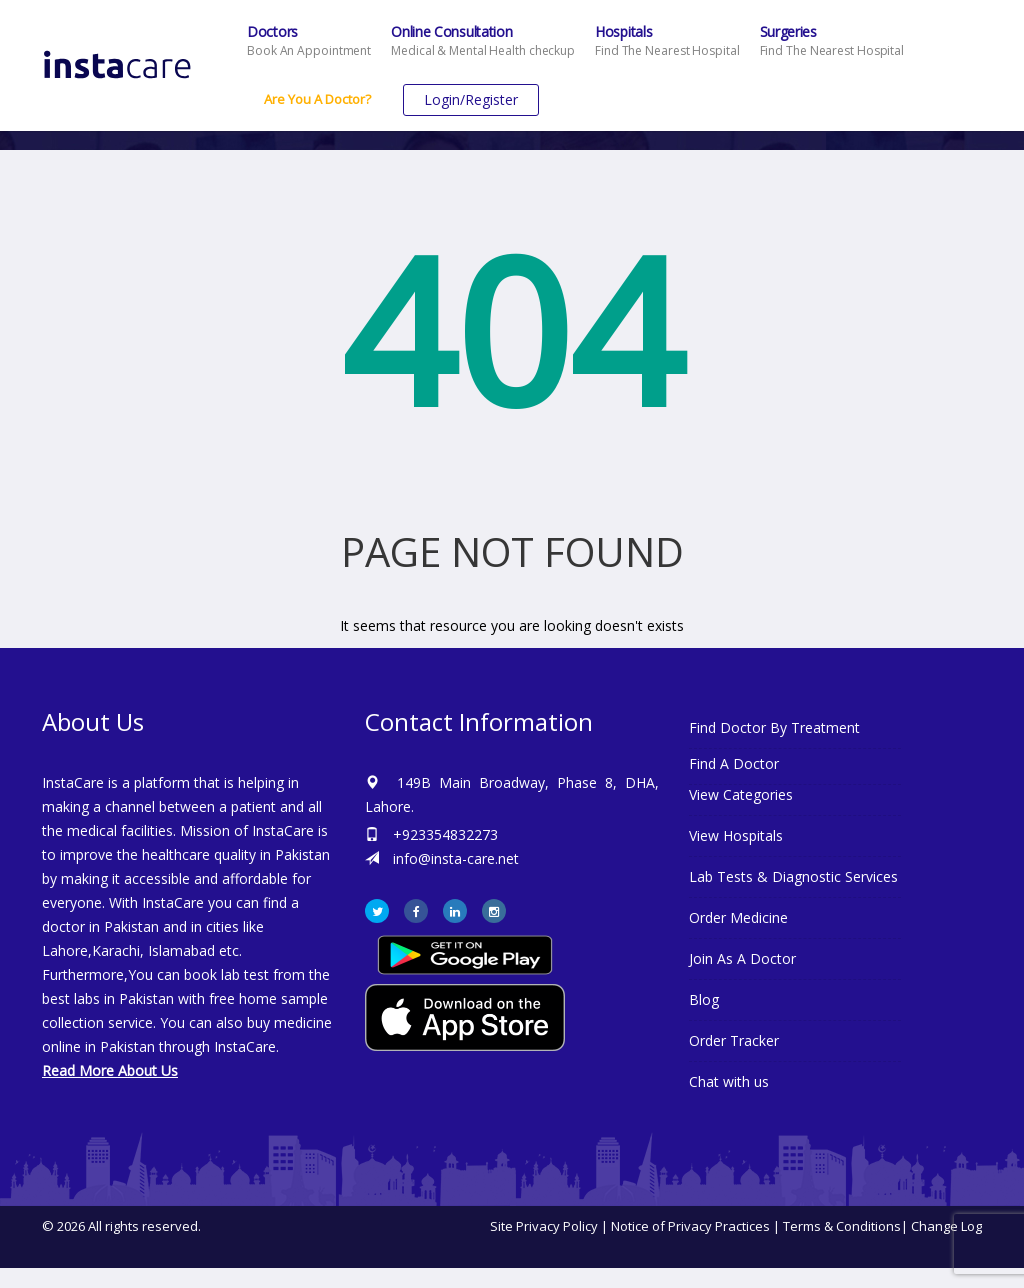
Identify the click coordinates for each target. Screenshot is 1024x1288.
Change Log (946, 1226)
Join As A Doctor (742, 958)
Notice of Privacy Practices (690, 1226)
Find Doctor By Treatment (774, 727)
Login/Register (471, 99)
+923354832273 (445, 834)
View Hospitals (736, 835)
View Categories (741, 794)
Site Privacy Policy (544, 1226)
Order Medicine (738, 917)
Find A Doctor (734, 763)
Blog (704, 999)
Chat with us (729, 1081)
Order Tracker (734, 1040)
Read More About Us (110, 1070)
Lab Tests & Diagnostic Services (793, 876)
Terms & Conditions (842, 1226)
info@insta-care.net (456, 858)
